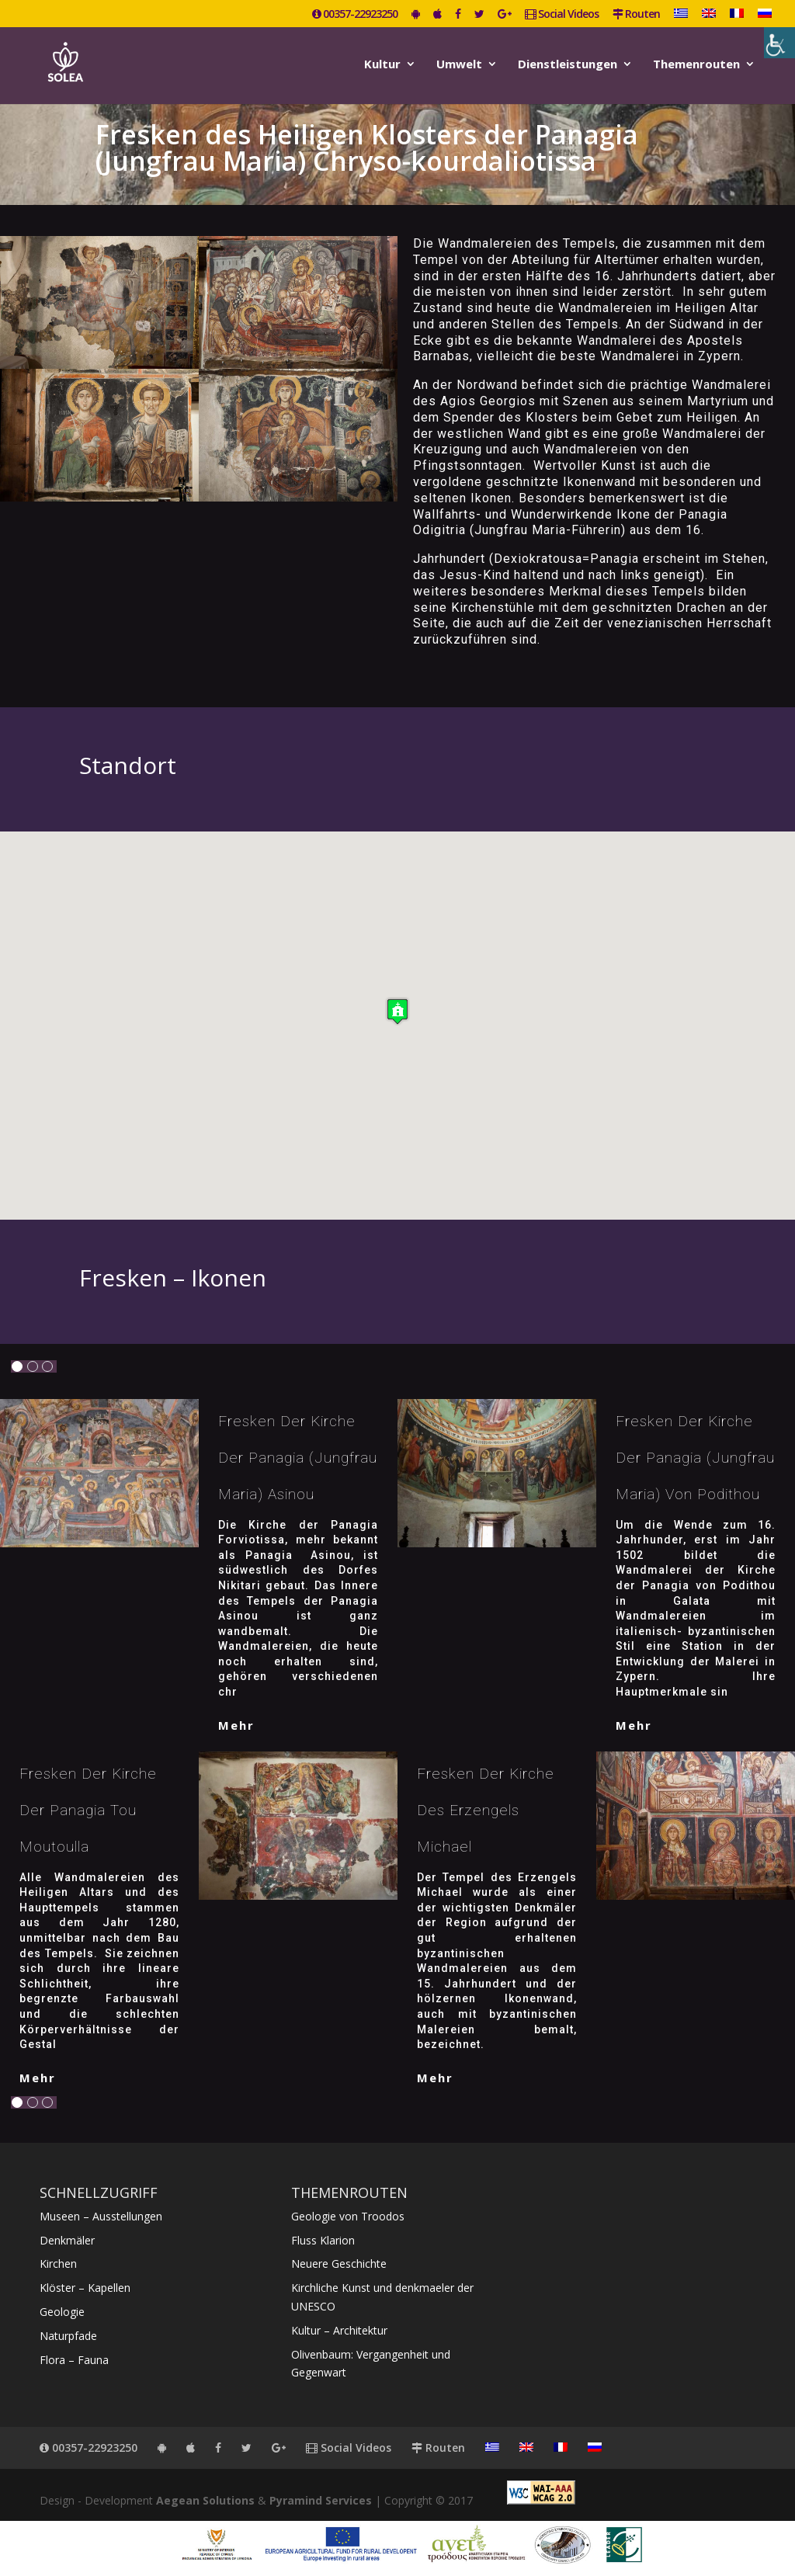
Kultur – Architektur (339, 2330)
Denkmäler (67, 2240)
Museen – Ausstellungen (101, 2216)
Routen (636, 15)
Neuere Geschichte (339, 2263)
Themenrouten (696, 64)
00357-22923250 (355, 15)
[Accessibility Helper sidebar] (779, 42)
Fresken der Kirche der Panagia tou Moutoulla (88, 1810)
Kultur (382, 64)
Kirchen (58, 2263)
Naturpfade (68, 2335)
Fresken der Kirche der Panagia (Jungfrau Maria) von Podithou (695, 1457)
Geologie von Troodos (347, 2216)
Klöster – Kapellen (85, 2287)
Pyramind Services (320, 2500)
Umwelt (459, 64)
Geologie (62, 2311)
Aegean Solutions (205, 2500)
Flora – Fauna (74, 2359)
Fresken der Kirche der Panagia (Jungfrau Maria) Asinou (297, 1457)
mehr (236, 1725)
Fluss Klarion (323, 2240)
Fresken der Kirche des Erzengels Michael (485, 1810)
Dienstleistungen (567, 64)
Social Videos (562, 15)
